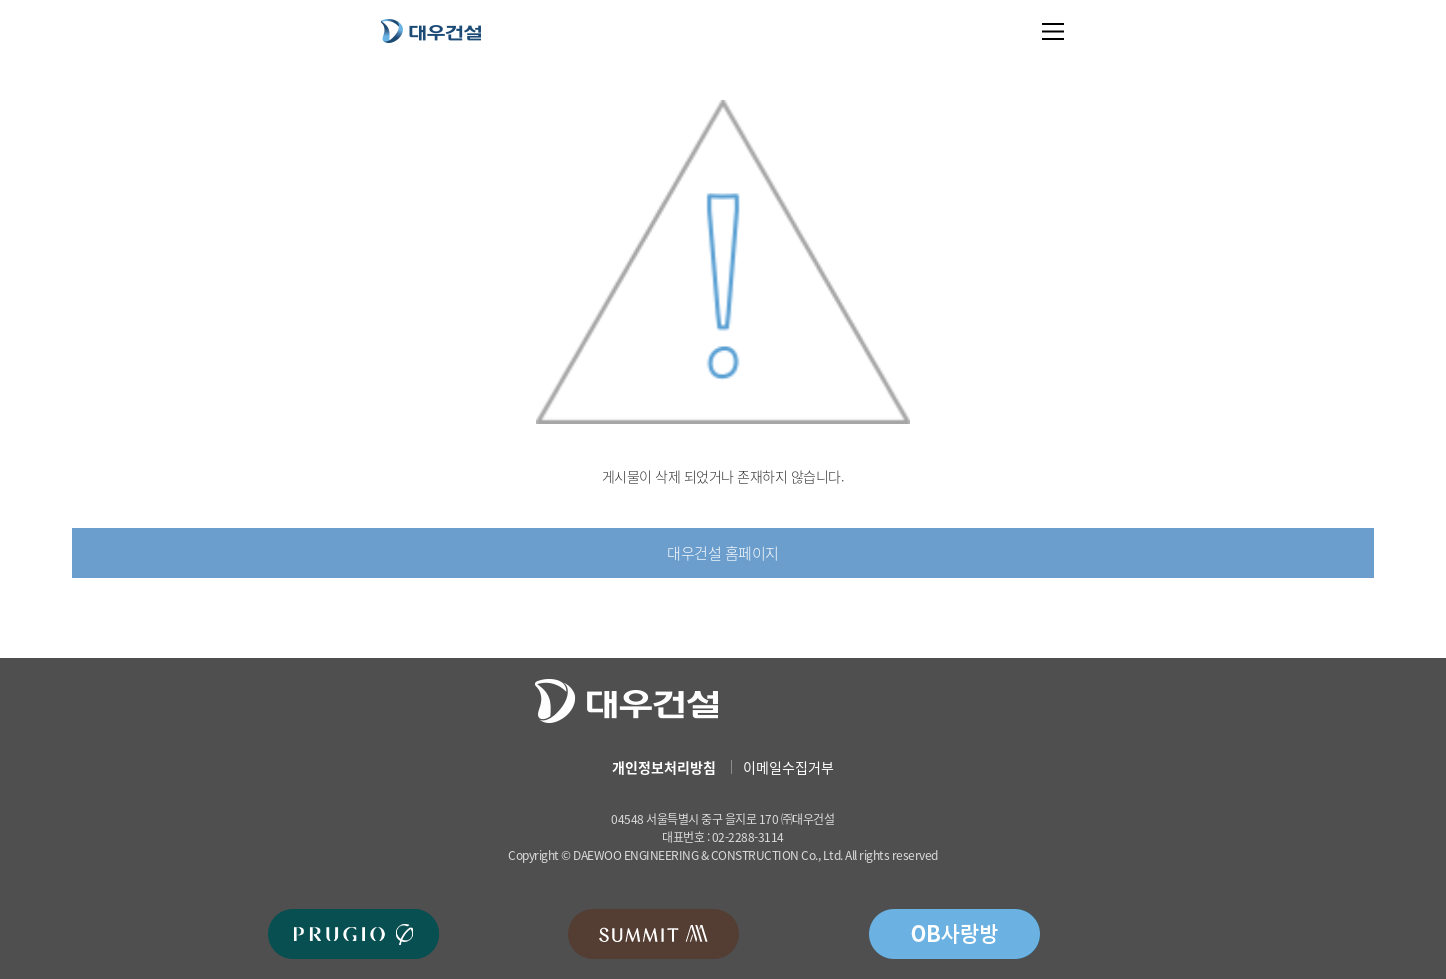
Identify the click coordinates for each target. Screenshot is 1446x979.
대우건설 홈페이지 (723, 553)
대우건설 (431, 30)
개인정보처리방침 (664, 767)
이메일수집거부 (788, 767)
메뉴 (1053, 31)
